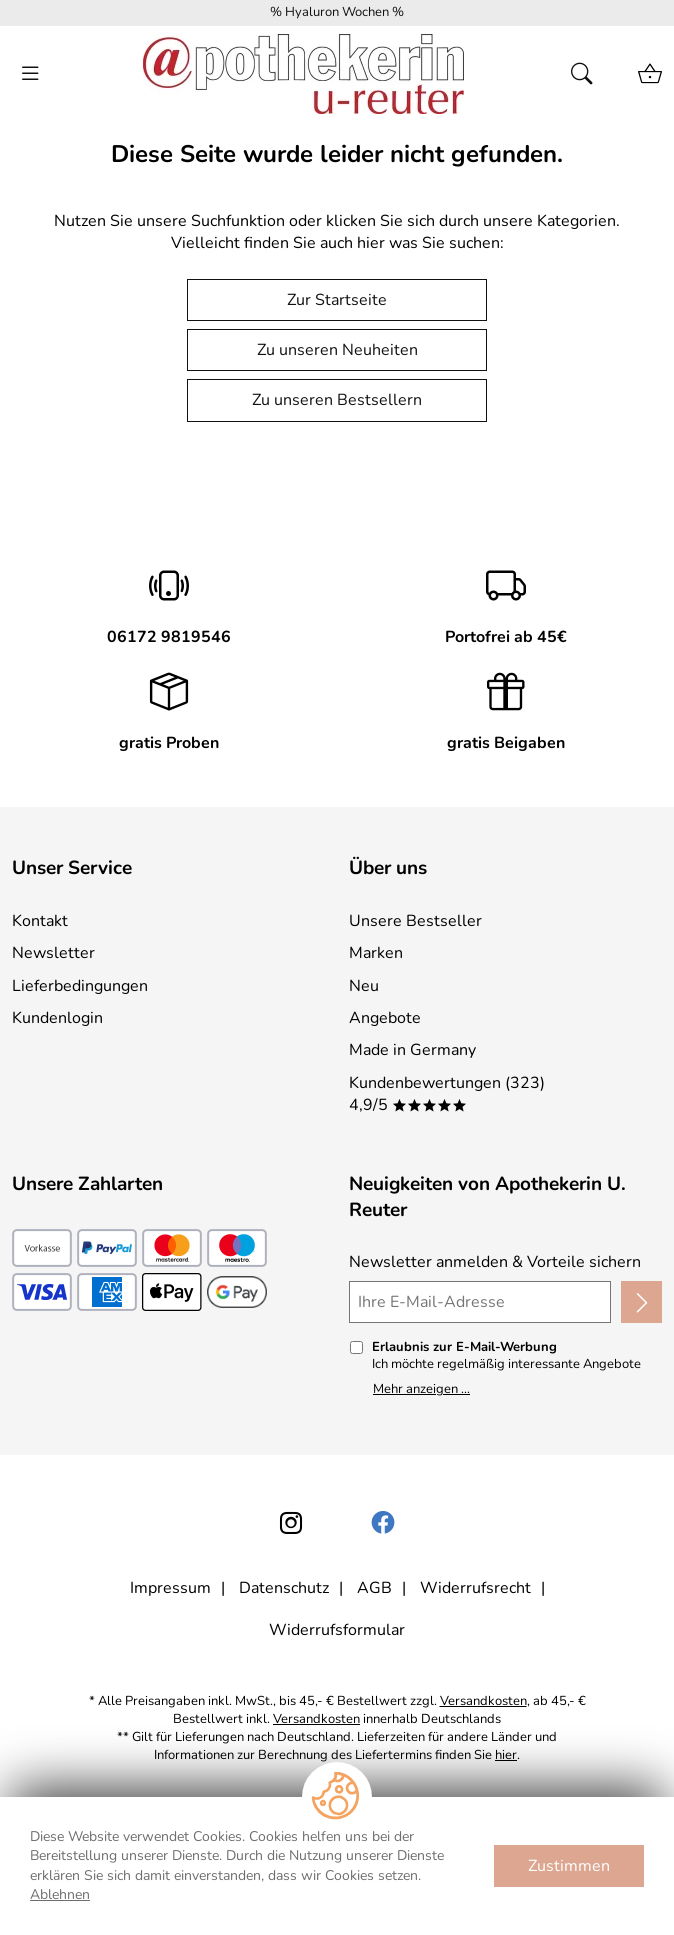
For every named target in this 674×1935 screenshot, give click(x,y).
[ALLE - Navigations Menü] (30, 74)
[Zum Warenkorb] (650, 74)
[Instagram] (291, 1523)
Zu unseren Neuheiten (337, 350)
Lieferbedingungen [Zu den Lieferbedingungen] (80, 986)
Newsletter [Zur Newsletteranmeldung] (53, 953)
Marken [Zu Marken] (376, 953)
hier (506, 1755)
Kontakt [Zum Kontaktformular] (40, 921)
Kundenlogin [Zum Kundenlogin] (57, 1018)
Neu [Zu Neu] (364, 986)
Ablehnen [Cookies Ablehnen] (60, 1894)
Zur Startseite (337, 300)
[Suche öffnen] (588, 74)
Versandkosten (483, 1701)
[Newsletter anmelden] (641, 1302)
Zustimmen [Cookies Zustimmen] (569, 1866)
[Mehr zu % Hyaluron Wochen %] (337, 13)
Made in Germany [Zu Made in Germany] (412, 1050)
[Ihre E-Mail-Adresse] (480, 1302)
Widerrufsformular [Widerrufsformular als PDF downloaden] (337, 1630)
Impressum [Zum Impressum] (170, 1588)
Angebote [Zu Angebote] (385, 1018)
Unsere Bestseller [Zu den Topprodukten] (415, 921)
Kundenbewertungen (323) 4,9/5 (447, 1094)
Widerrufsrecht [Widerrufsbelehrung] (475, 1588)
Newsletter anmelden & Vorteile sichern (495, 1262)
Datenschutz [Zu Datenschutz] (284, 1588)
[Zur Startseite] (303, 74)
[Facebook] (383, 1523)
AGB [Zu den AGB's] (374, 1588)
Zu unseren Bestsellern (337, 400)
